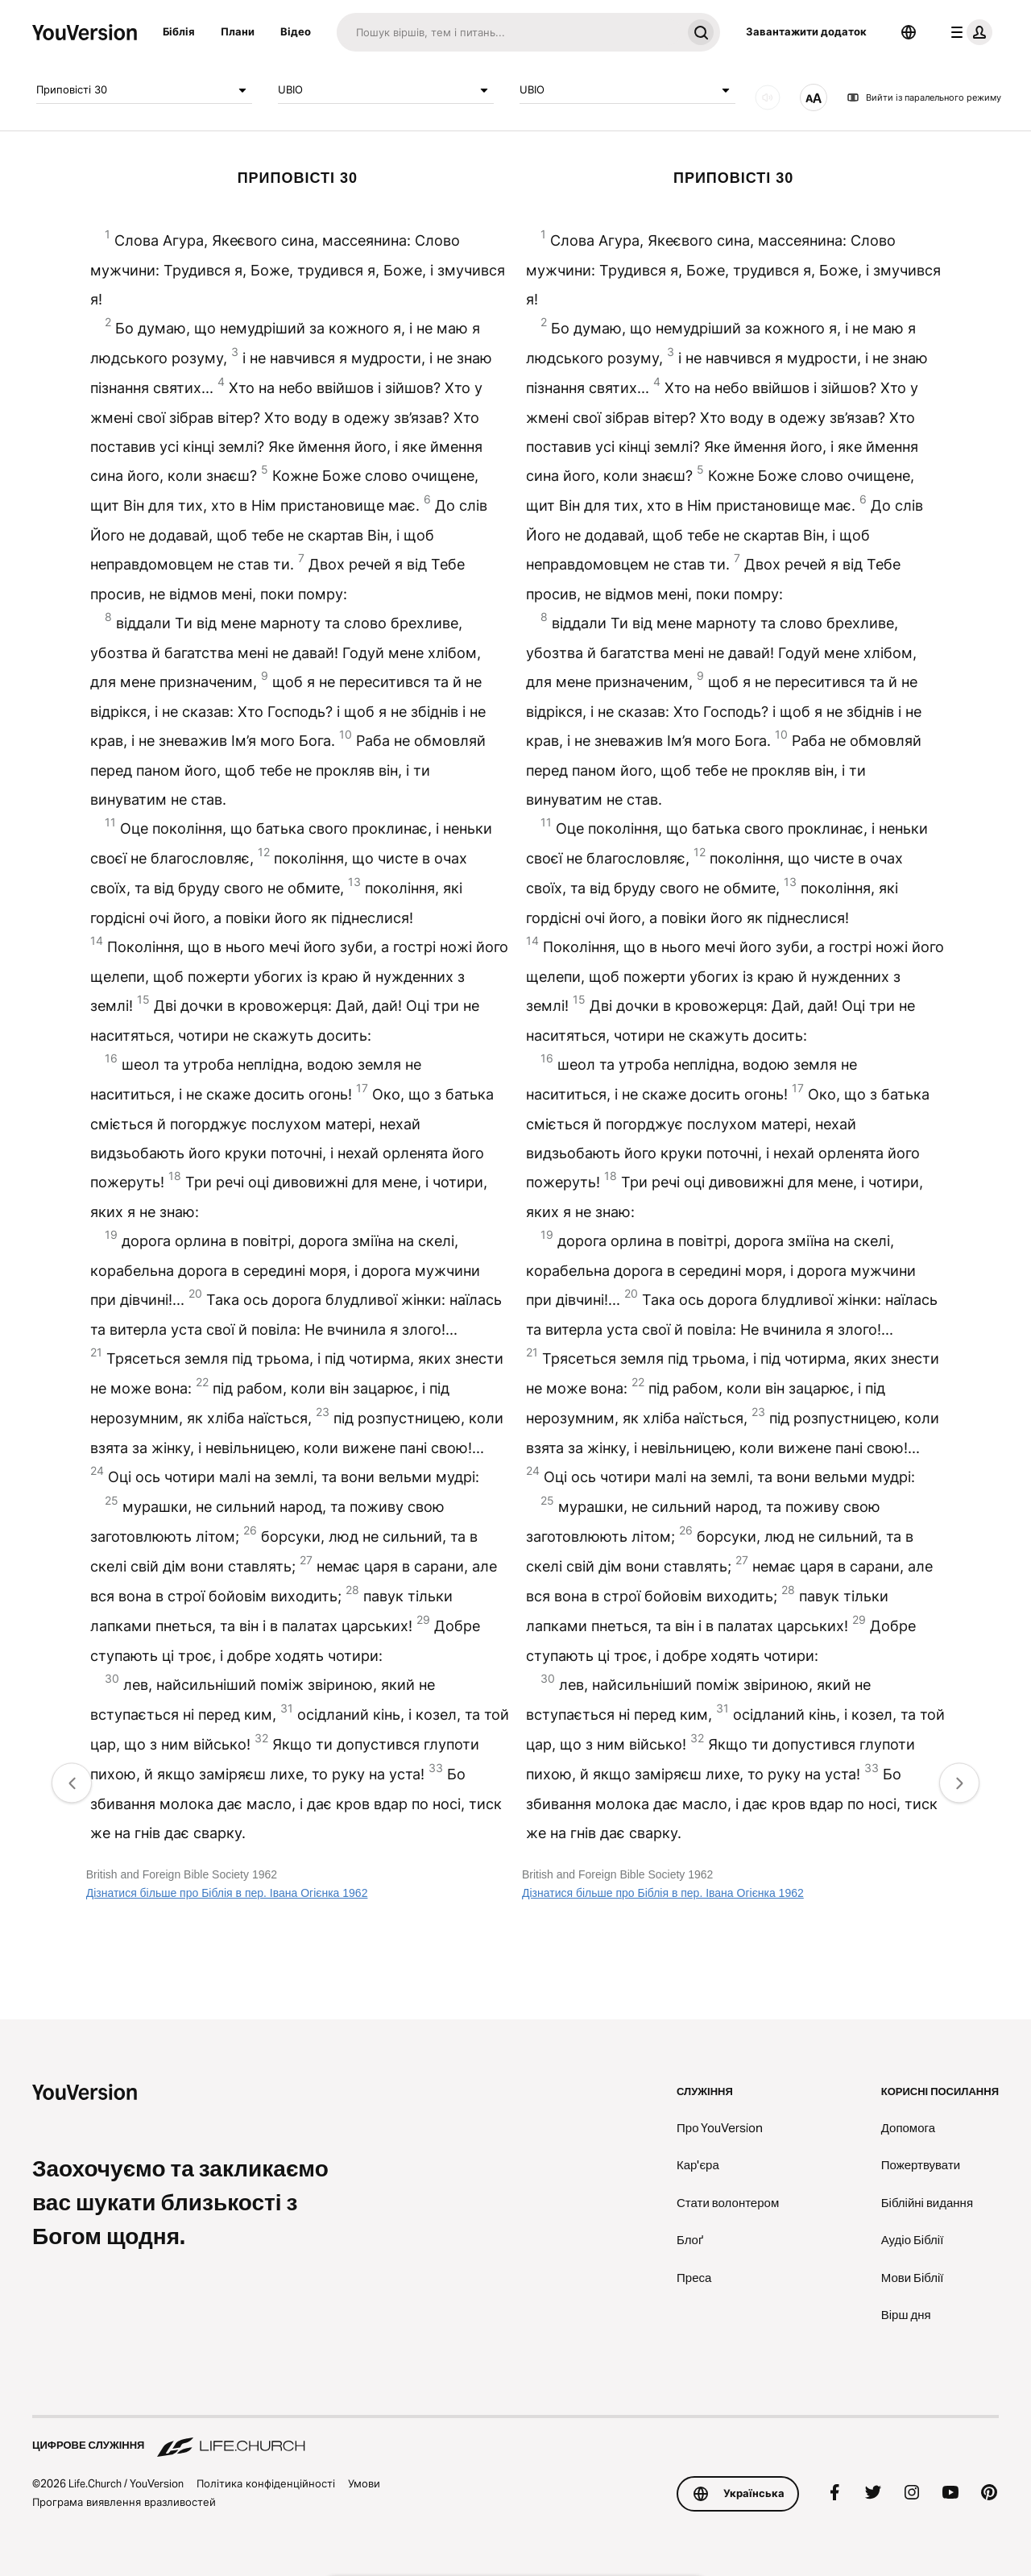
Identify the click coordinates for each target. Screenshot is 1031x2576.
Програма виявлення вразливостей (124, 2501)
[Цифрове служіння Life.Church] (515, 2437)
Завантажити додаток (806, 31)
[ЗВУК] (767, 97)
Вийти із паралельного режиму (924, 97)
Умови (364, 2483)
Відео (295, 31)
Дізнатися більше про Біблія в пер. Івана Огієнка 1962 (227, 1892)
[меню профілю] (968, 32)
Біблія (179, 31)
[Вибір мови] (908, 32)
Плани (238, 31)
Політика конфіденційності (266, 2483)
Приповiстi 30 (144, 90)
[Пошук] (509, 32)
